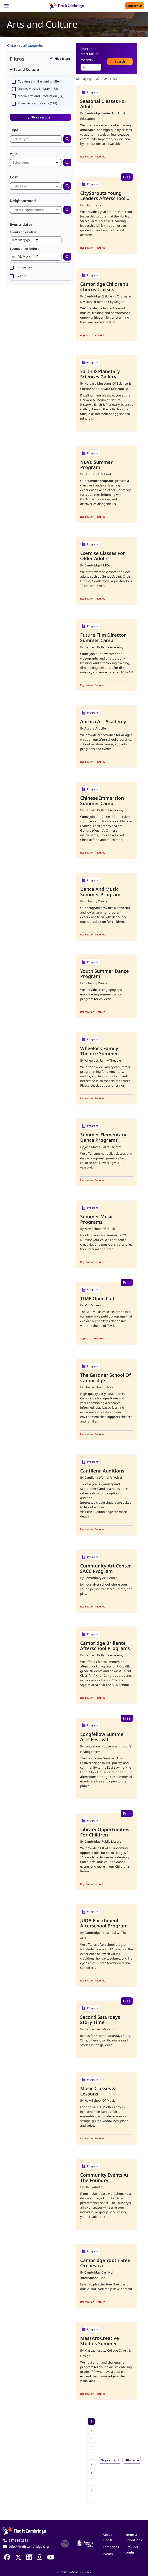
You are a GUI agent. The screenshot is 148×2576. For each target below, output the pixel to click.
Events (108, 2554)
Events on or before (24, 249)
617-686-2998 (18, 2540)
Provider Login (131, 2549)
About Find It (108, 2537)
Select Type (21, 139)
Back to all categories (27, 45)
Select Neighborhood (28, 210)
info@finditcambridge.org (29, 2546)
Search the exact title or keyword (93, 54)
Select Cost (21, 186)
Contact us (134, 6)
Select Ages (21, 162)
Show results (40, 117)
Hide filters (62, 59)
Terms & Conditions (133, 2537)
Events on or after (23, 232)
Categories (111, 2547)
